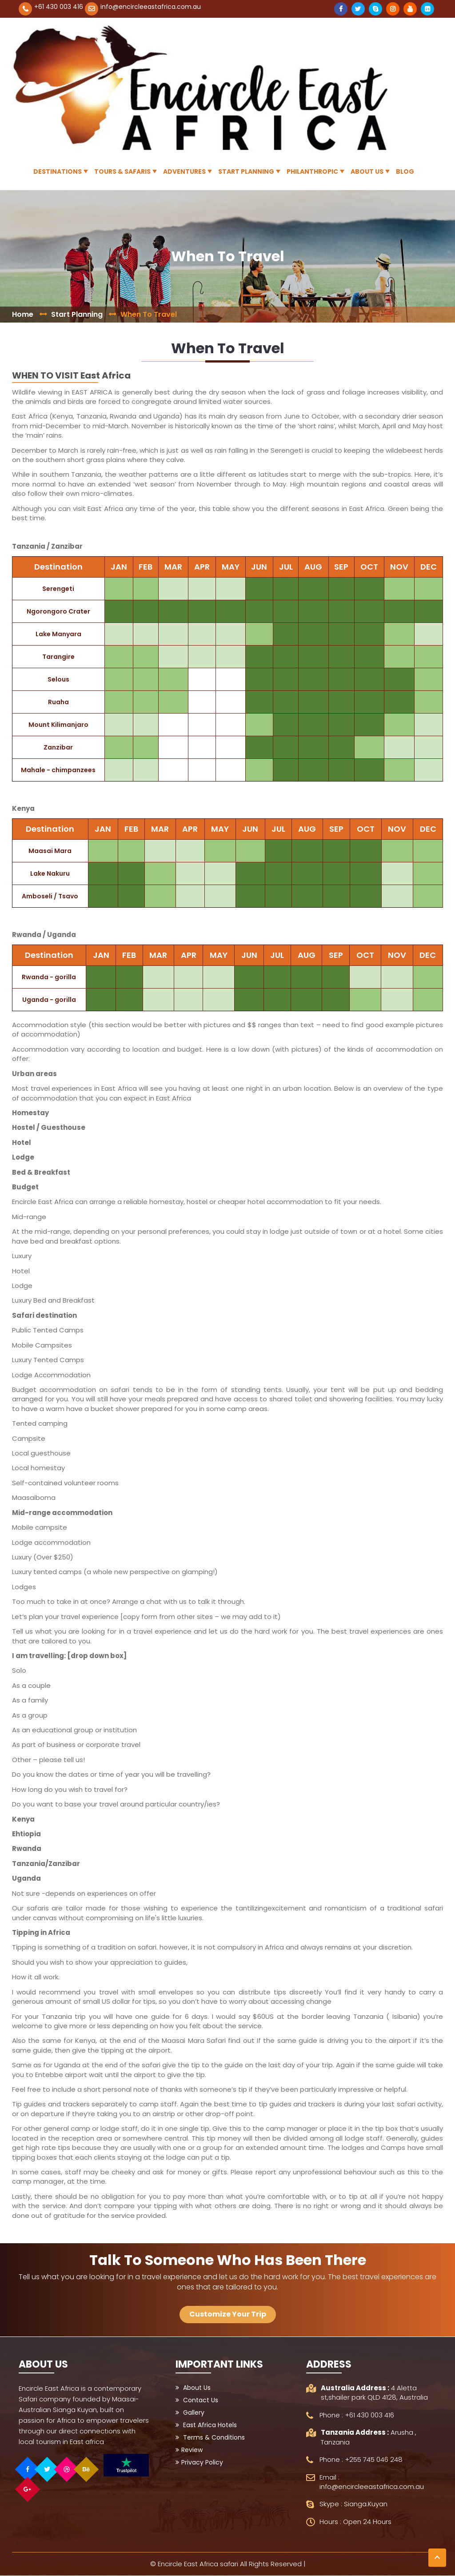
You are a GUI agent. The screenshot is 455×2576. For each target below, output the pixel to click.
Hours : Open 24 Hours (355, 2521)
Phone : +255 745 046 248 (361, 2459)
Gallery (190, 2412)
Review (189, 2449)
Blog (405, 171)
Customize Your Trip (227, 2314)
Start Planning (246, 171)
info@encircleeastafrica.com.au (150, 6)
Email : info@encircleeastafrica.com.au (371, 2481)
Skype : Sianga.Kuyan (353, 2503)
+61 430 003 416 (58, 6)
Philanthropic (312, 171)
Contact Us (197, 2400)
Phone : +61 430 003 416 (356, 2415)
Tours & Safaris (122, 171)
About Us (367, 171)
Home (22, 314)
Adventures (184, 171)
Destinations (57, 171)
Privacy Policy (199, 2462)
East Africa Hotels (206, 2424)
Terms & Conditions (210, 2437)
